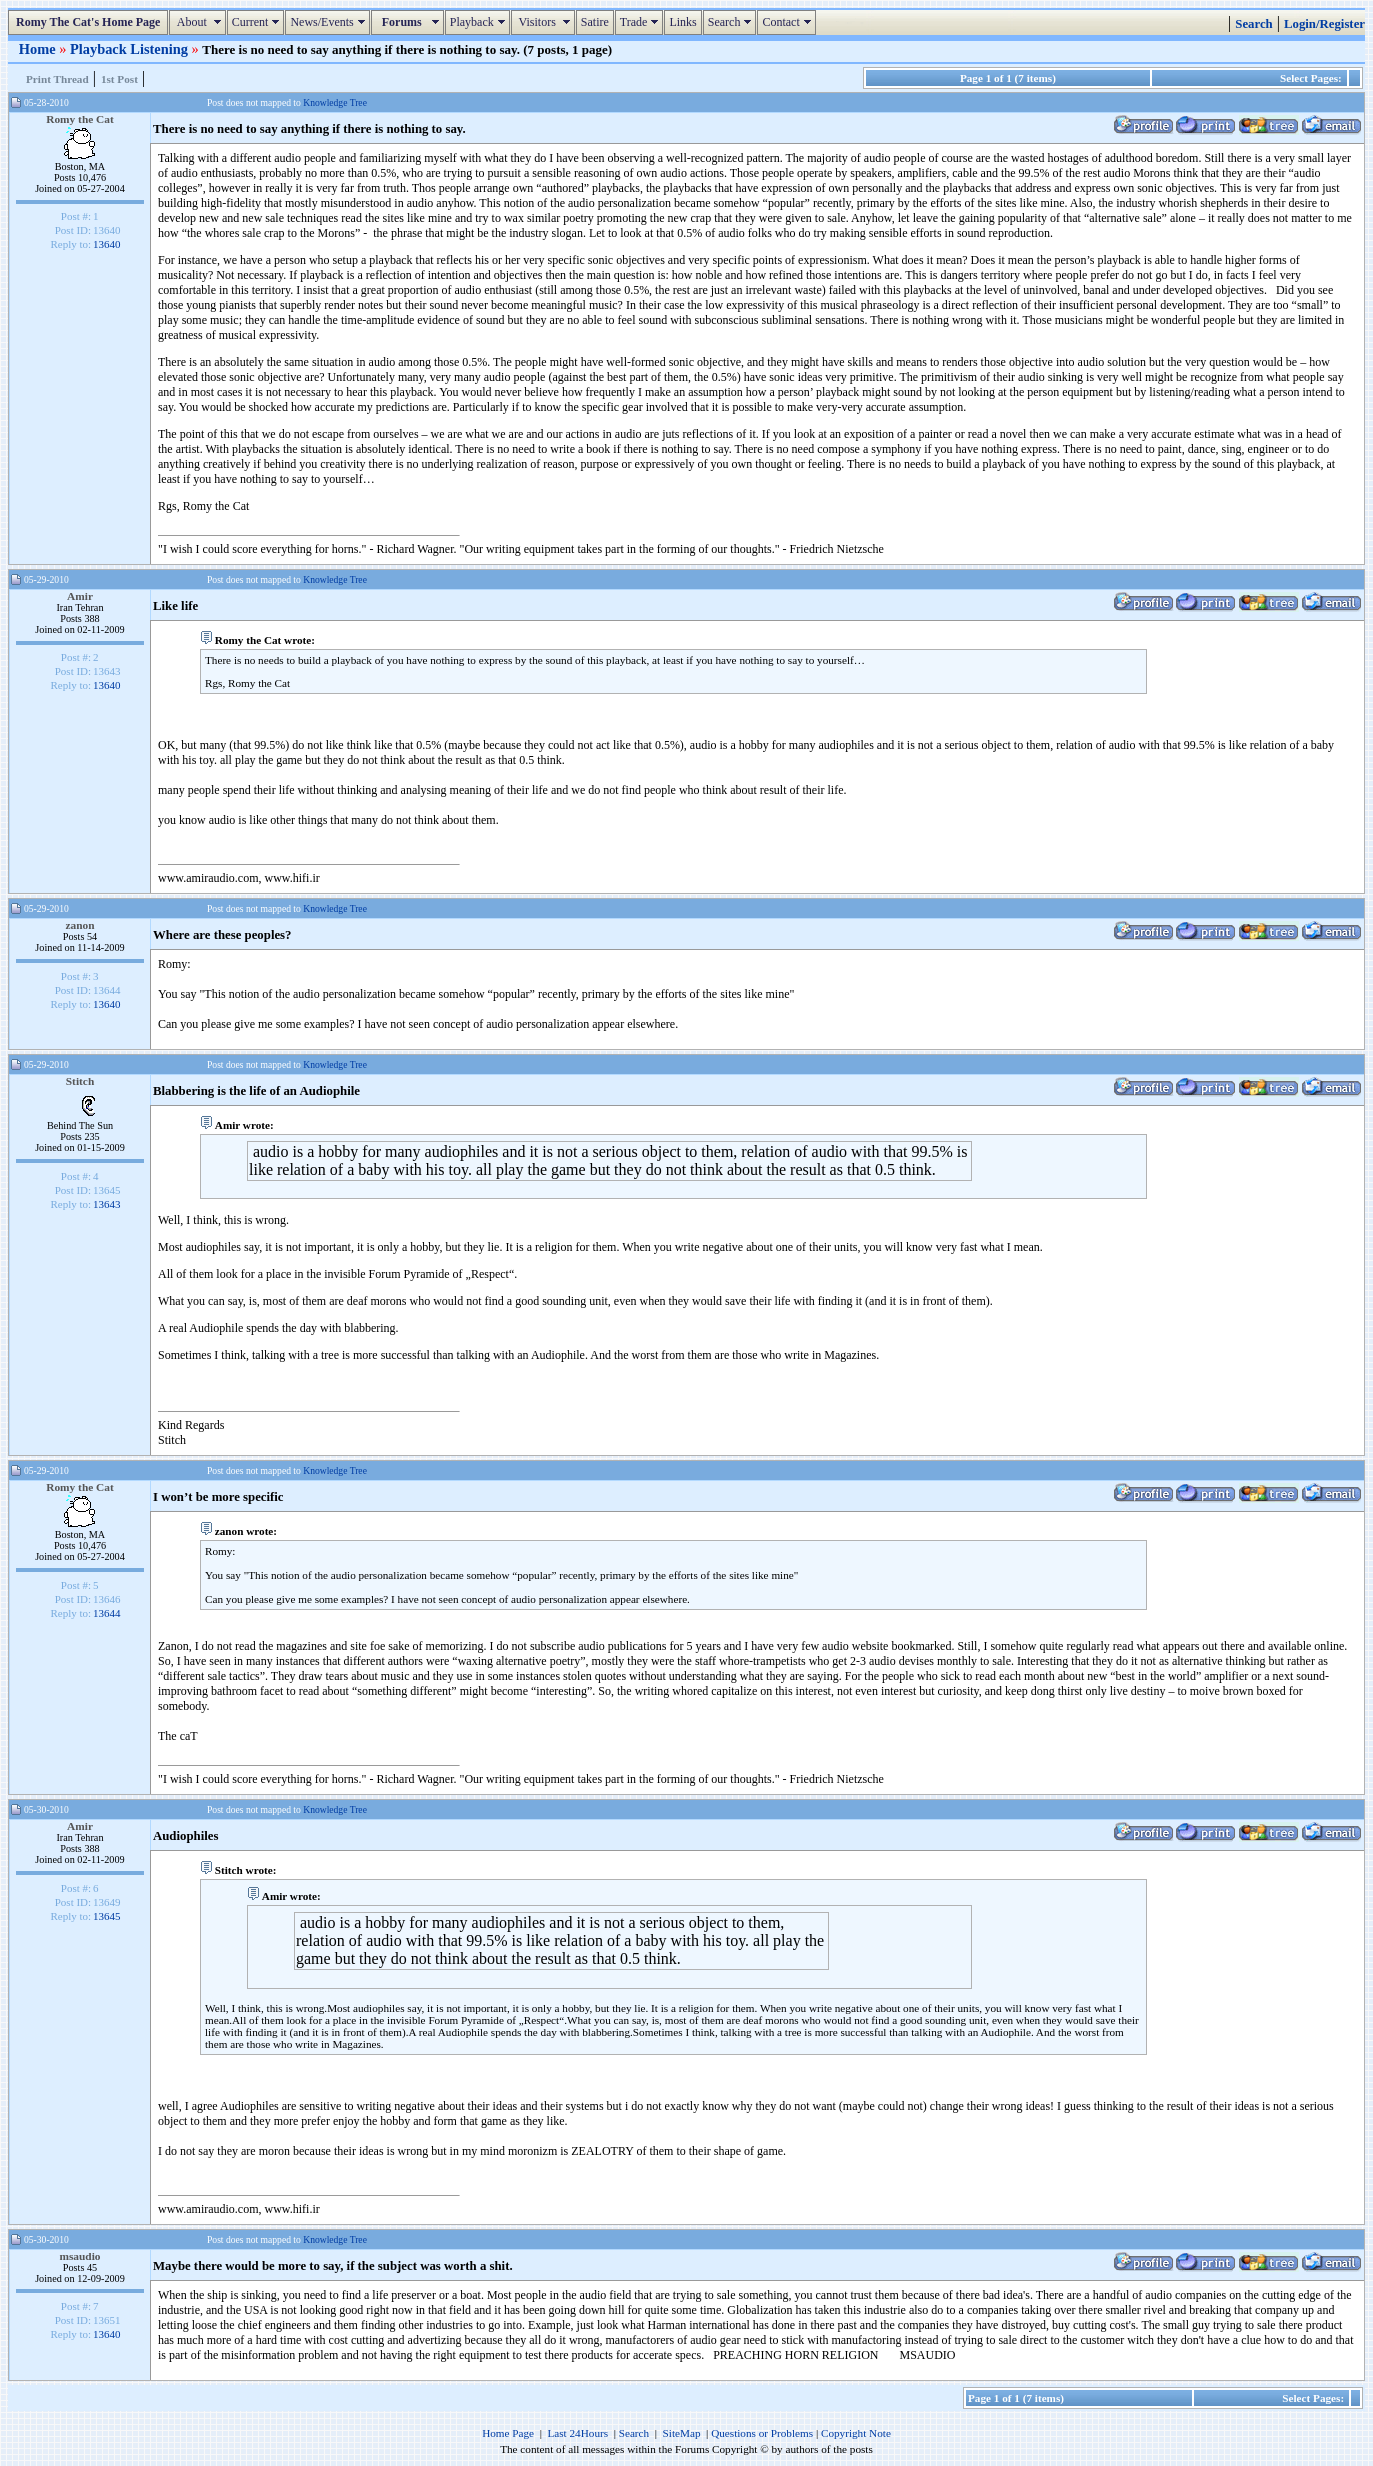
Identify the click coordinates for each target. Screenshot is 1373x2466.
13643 (107, 1204)
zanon (79, 925)
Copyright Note (856, 2433)
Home (39, 49)
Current (258, 22)
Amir (80, 596)
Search (732, 22)
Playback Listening (131, 49)
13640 (107, 244)
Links (682, 22)
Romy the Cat (80, 119)
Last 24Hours (577, 2433)
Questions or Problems (762, 2433)
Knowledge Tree (335, 102)
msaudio (79, 2256)
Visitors (545, 22)
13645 (107, 1916)
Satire (595, 22)
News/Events (329, 22)
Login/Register (1324, 24)
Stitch (80, 1081)
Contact (788, 22)
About (199, 22)
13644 (107, 1613)
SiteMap (682, 2433)
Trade (642, 22)
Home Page (508, 2433)
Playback (480, 22)
